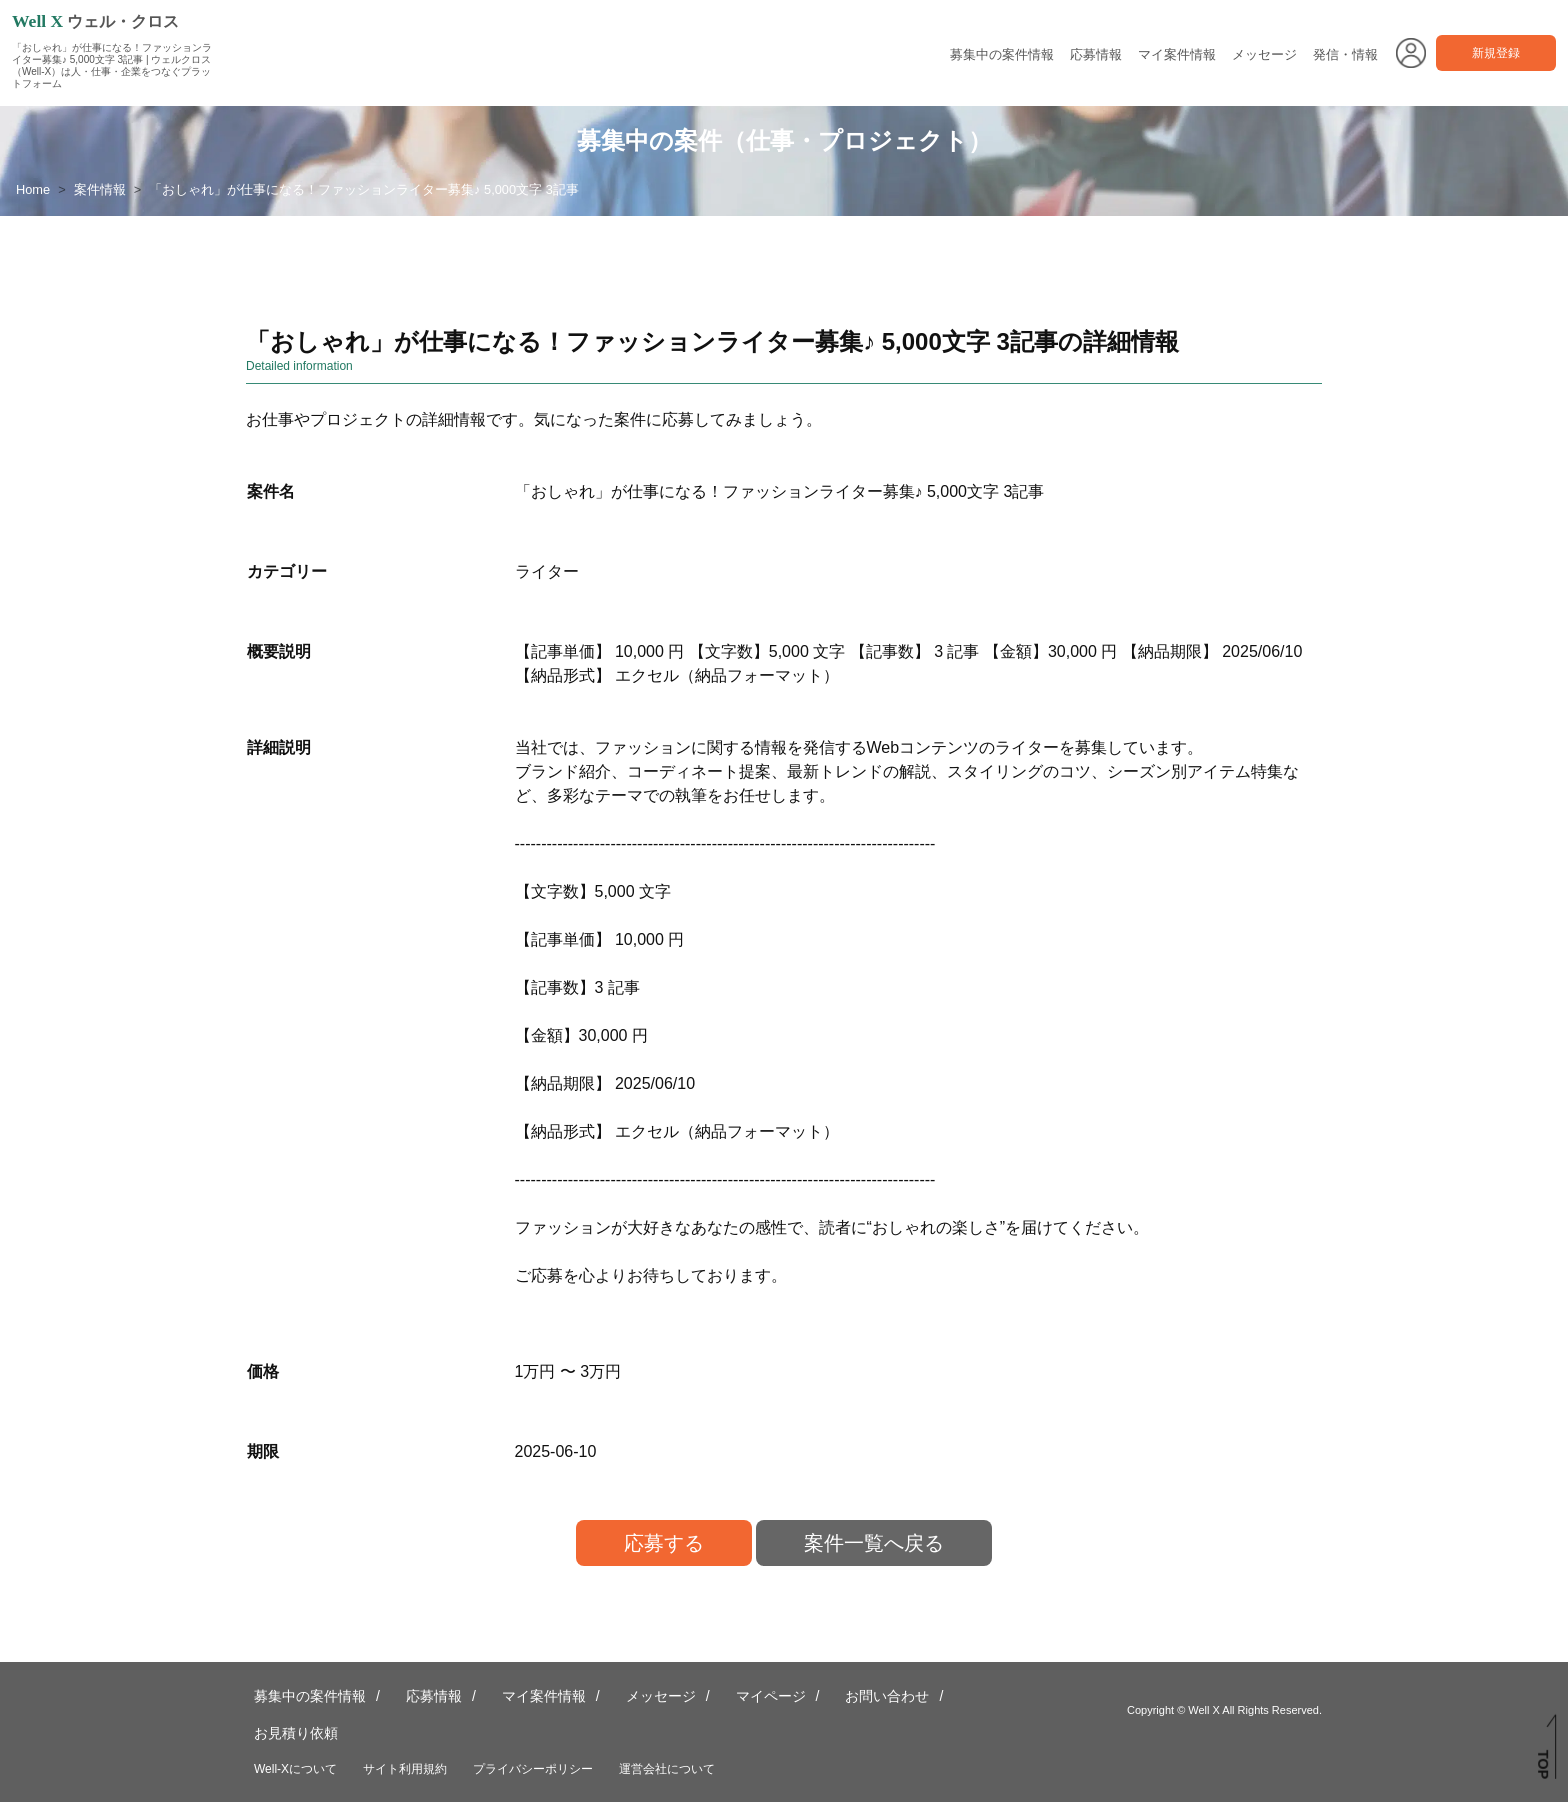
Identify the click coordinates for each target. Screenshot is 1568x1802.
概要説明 (279, 651)
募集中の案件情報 (1002, 54)
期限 (263, 1451)
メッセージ (1264, 54)
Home (33, 189)
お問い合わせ (887, 1696)
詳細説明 (279, 747)
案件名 (271, 491)
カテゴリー (287, 571)
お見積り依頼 (296, 1733)
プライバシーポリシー (533, 1769)
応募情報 (1096, 54)
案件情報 (100, 189)
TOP (1543, 1764)
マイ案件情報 (1177, 54)
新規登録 (1496, 53)
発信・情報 (1345, 54)
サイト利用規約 (405, 1769)
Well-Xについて (295, 1769)
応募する (664, 1543)
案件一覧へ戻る (874, 1543)
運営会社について (667, 1769)
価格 (263, 1371)
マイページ (771, 1696)
